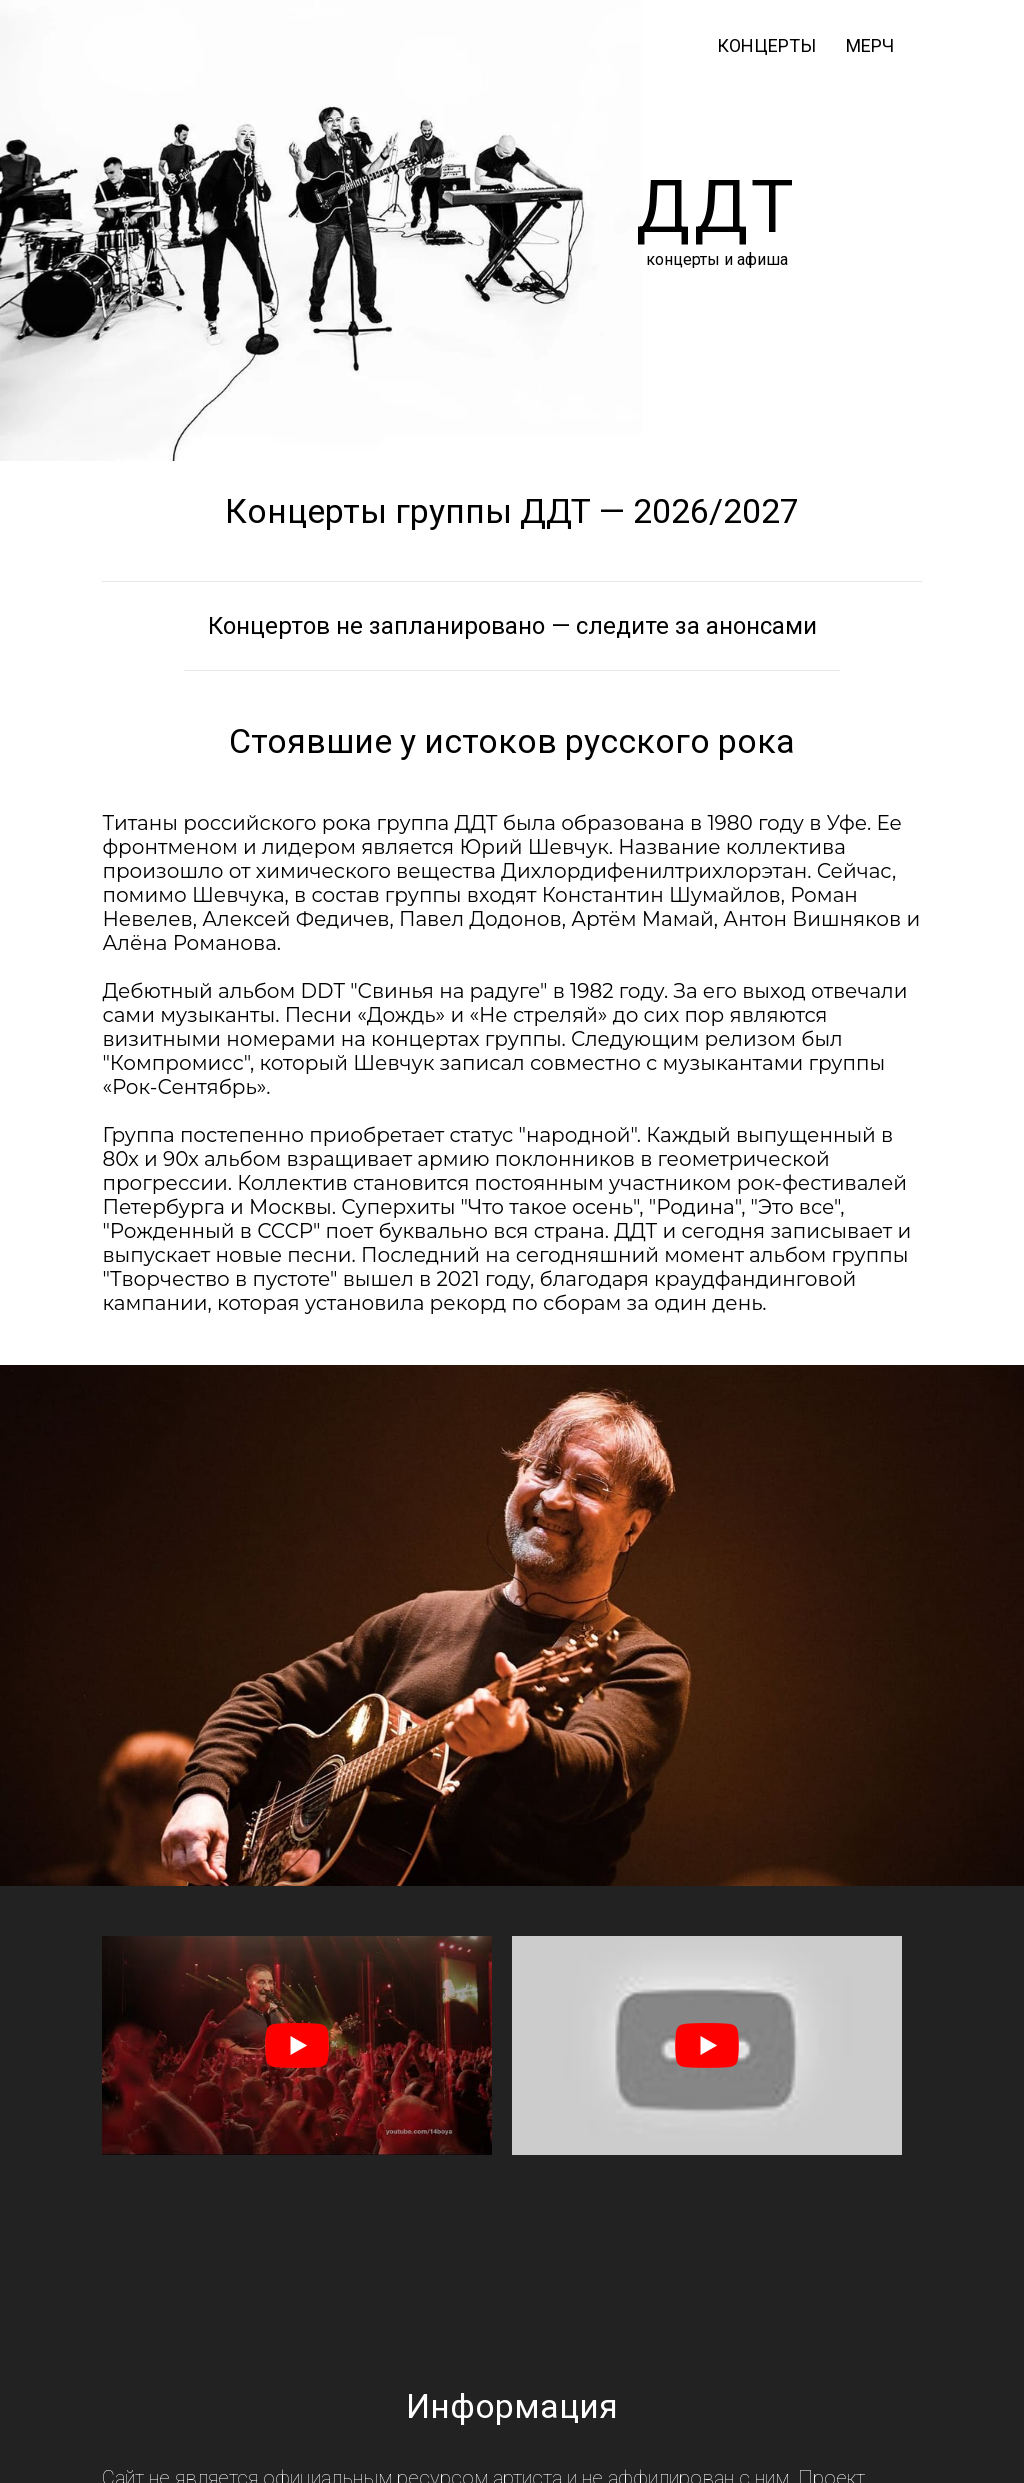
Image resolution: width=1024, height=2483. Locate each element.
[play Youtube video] (297, 2045)
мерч (870, 45)
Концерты (766, 45)
